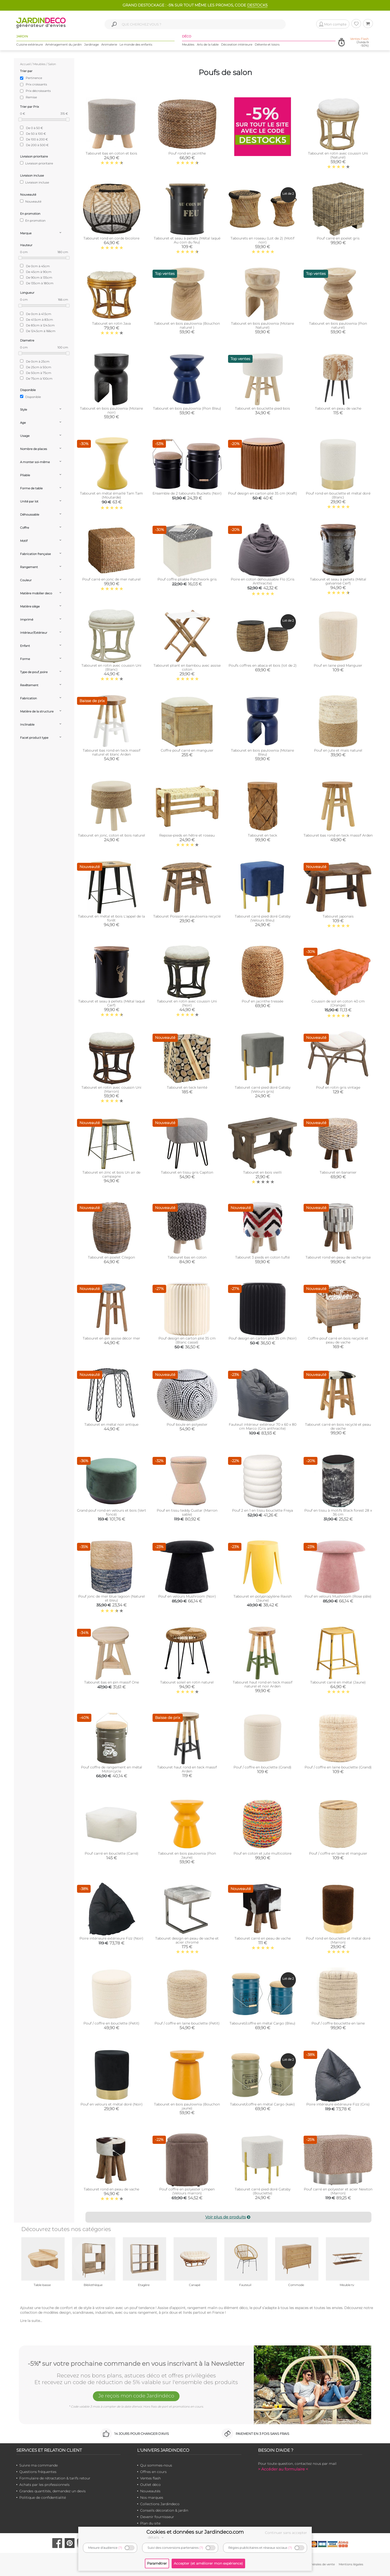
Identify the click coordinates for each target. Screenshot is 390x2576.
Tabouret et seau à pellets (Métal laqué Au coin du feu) (187, 240)
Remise (31, 97)
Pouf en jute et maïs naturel (338, 750)
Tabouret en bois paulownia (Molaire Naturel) (262, 325)
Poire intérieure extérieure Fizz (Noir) (111, 1938)
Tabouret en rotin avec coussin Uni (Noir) (187, 1003)
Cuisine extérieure (29, 44)
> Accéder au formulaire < (283, 2469)
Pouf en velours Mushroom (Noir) (187, 1596)
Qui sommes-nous (156, 2465)
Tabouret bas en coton (187, 1257)
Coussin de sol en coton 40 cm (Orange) (338, 1003)
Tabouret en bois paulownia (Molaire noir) (111, 410)
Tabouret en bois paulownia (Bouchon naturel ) (187, 325)
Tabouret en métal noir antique (111, 1424)
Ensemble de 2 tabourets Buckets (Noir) (187, 493)
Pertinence (34, 78)
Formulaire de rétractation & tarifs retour (54, 2478)
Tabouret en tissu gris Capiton (187, 1172)
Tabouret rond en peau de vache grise (338, 1257)
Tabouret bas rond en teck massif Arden (338, 835)
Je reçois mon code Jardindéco (136, 2396)
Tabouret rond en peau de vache (111, 2189)
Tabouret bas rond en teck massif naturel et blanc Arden (111, 752)
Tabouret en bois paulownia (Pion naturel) (338, 325)
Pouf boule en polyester (187, 1424)
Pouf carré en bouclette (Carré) (111, 1853)
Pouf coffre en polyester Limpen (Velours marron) (187, 2191)
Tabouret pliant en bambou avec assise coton (187, 667)
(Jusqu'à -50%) (359, 42)
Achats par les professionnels (44, 2484)
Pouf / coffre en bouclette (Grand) (262, 1767)
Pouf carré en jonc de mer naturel (111, 579)
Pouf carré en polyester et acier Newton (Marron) (338, 2191)
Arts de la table (208, 44)
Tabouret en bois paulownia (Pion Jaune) (187, 1855)
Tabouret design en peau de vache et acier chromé (187, 1940)
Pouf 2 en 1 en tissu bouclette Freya (262, 1510)
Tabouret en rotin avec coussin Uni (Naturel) (338, 155)
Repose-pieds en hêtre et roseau (187, 835)
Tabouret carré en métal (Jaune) (338, 1682)
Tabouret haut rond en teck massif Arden (187, 1769)
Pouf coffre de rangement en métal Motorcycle (111, 1769)
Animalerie (109, 44)
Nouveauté (30, 201)
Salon (52, 64)
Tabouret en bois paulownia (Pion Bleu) (187, 408)
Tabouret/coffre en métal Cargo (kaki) (262, 2104)
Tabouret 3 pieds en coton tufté (262, 1257)
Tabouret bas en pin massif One (111, 1682)
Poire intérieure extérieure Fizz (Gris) (338, 2104)
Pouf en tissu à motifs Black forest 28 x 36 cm (338, 1512)
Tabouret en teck (262, 835)
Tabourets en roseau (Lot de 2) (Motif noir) (262, 240)
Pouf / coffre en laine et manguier (338, 1853)
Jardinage (91, 44)
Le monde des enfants (136, 44)
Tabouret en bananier (338, 1172)
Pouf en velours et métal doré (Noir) (111, 2104)
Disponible (30, 397)
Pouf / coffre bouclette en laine (338, 2023)
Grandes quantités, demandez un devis (52, 2491)
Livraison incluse (34, 182)
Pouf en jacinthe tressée (262, 1001)
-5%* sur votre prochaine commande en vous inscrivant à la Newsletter (136, 2363)
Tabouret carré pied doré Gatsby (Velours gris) (262, 1089)
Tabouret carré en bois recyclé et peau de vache (338, 1426)
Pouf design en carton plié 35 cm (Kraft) (262, 493)
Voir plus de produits (228, 2217)
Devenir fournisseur (157, 2517)
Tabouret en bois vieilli (262, 1172)
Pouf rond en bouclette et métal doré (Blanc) (338, 495)
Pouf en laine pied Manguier (338, 665)
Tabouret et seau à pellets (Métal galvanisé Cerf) (338, 581)
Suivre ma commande (38, 2465)
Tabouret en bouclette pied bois (262, 408)
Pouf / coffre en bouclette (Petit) (111, 2023)
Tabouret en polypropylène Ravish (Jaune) (263, 1598)
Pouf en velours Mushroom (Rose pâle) (338, 1596)
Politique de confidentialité (42, 2497)
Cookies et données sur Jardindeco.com (195, 2532)
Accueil (25, 64)
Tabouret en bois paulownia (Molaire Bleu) (262, 752)
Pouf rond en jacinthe (187, 153)
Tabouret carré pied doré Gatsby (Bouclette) (262, 2191)
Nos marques (151, 2497)
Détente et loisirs (267, 44)
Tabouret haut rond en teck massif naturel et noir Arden (262, 1684)
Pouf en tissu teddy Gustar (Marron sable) (187, 1512)
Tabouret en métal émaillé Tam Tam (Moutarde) (111, 495)
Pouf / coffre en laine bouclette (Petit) (187, 2023)
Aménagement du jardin (63, 44)
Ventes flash (150, 2478)
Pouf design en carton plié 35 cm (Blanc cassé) (187, 1340)
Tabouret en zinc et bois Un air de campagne (111, 1174)
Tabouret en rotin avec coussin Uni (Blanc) (111, 667)
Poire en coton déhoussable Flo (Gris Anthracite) (262, 581)
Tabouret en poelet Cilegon (111, 1257)
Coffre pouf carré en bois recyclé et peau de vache (338, 1340)
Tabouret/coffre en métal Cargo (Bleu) (262, 2023)
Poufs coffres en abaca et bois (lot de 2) (263, 665)
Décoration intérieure (236, 44)
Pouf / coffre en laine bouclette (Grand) (338, 1767)
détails (156, 2537)
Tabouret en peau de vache (338, 408)
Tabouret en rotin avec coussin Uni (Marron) (111, 1089)
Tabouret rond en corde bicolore (111, 238)
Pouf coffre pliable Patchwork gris (187, 579)
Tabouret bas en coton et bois (111, 153)
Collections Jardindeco (160, 2504)
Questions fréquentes (37, 2472)
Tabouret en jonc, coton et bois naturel (111, 835)
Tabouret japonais (338, 916)
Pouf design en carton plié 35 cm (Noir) (263, 1338)
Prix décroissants (38, 91)
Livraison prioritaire (36, 163)
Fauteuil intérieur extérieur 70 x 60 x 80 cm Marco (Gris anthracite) (262, 1426)
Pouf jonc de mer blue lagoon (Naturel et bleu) (111, 1598)
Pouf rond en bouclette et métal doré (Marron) (338, 1940)
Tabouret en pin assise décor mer (111, 1338)
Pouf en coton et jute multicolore (262, 1853)
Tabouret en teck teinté (187, 1087)
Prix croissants (36, 84)
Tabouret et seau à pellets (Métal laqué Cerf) (111, 1003)
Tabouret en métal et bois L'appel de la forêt (111, 918)
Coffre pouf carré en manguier (187, 750)
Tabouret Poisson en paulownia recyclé (187, 916)
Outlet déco (150, 2484)
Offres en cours (153, 2472)
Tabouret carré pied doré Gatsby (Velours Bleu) (262, 918)
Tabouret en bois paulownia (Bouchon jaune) (187, 2106)
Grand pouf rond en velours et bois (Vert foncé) (111, 1512)
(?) (120, 2548)
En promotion (33, 220)
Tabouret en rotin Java (111, 323)
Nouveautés (150, 2491)
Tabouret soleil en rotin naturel (187, 1682)
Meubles (188, 44)
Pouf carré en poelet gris (338, 238)
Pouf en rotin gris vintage (338, 1087)
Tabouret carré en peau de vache (262, 1938)
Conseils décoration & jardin (164, 2510)
